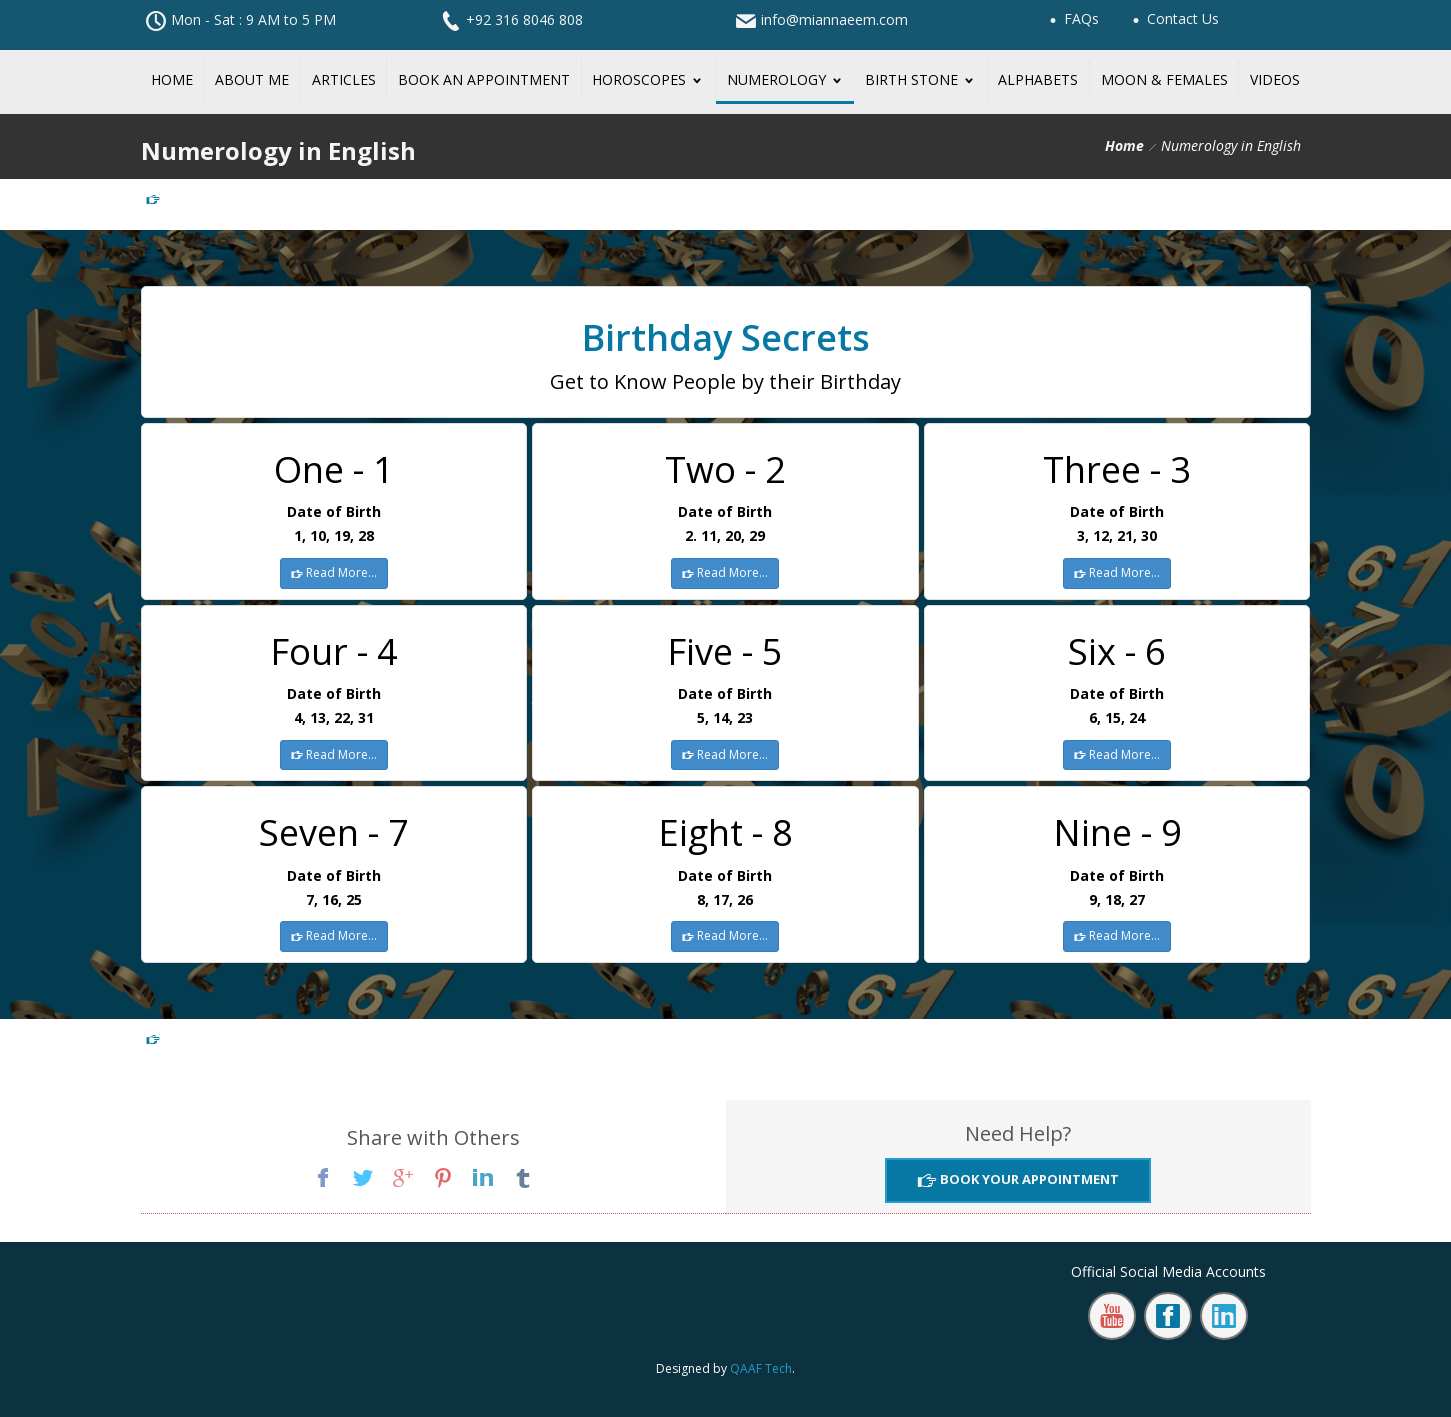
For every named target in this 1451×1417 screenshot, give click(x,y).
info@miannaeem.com (834, 19)
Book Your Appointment (1028, 1179)
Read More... (340, 572)
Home (1124, 145)
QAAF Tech (761, 1368)
